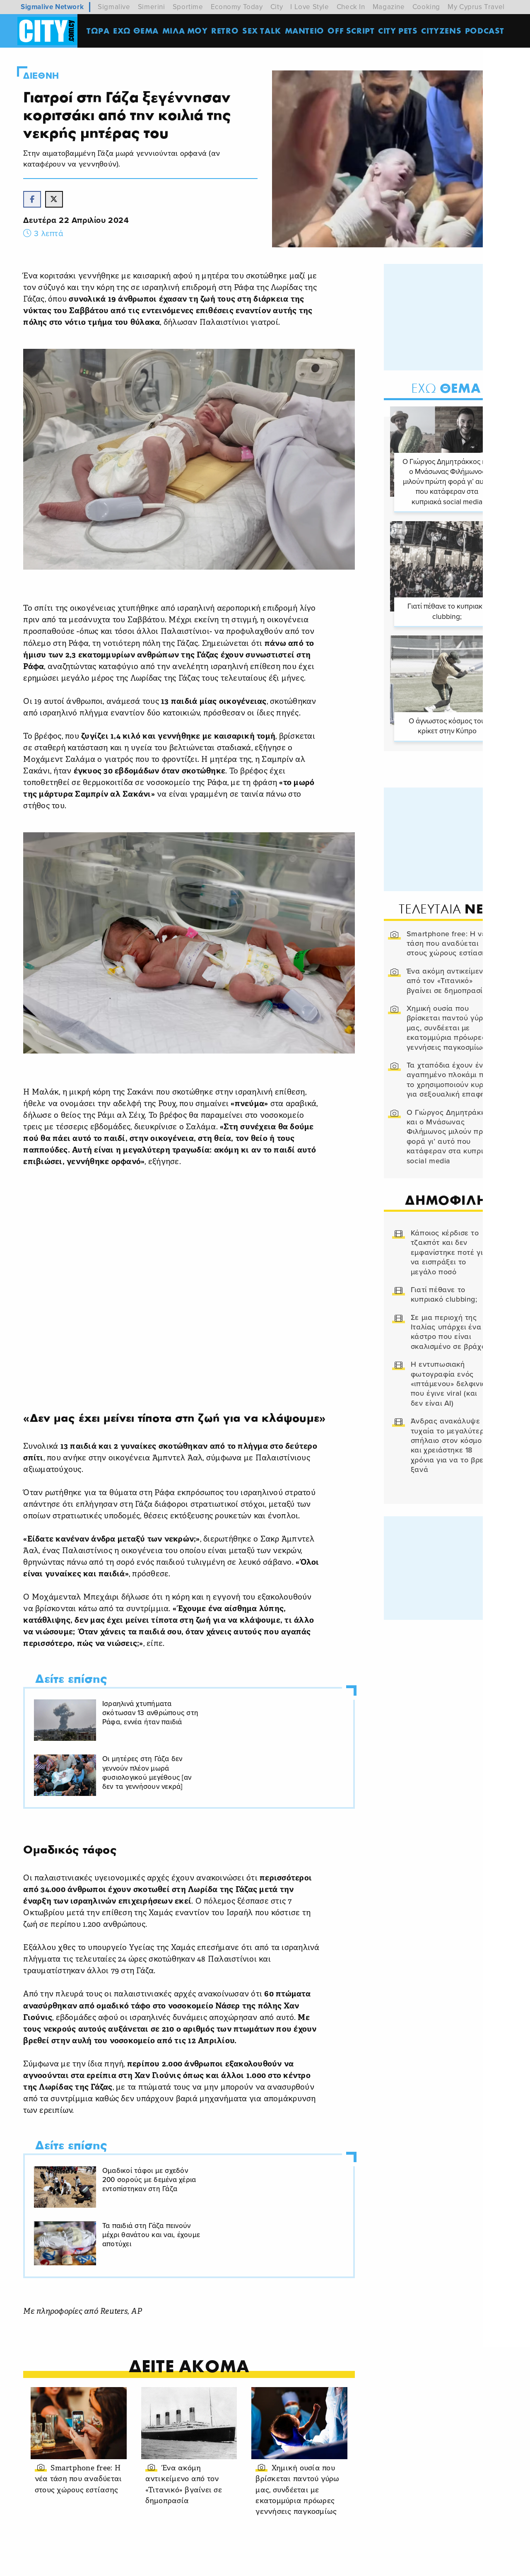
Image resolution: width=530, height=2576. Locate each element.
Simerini (151, 6)
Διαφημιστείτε (438, 2562)
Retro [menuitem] (226, 31)
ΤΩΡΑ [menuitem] (99, 31)
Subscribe (489, 2562)
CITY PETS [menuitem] (399, 31)
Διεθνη (43, 75)
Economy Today (237, 6)
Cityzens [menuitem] (442, 31)
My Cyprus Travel (476, 6)
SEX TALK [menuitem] (262, 31)
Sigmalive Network (52, 6)
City (276, 6)
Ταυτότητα (250, 2562)
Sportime (188, 6)
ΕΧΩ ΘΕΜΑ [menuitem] (137, 31)
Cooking (426, 6)
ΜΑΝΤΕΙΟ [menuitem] (305, 31)
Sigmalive (114, 6)
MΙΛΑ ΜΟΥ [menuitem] (186, 31)
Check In (351, 6)
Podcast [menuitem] (486, 31)
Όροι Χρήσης (200, 2562)
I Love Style (309, 6)
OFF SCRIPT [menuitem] (352, 31)
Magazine (389, 6)
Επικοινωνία (299, 2562)
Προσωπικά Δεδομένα (367, 2562)
